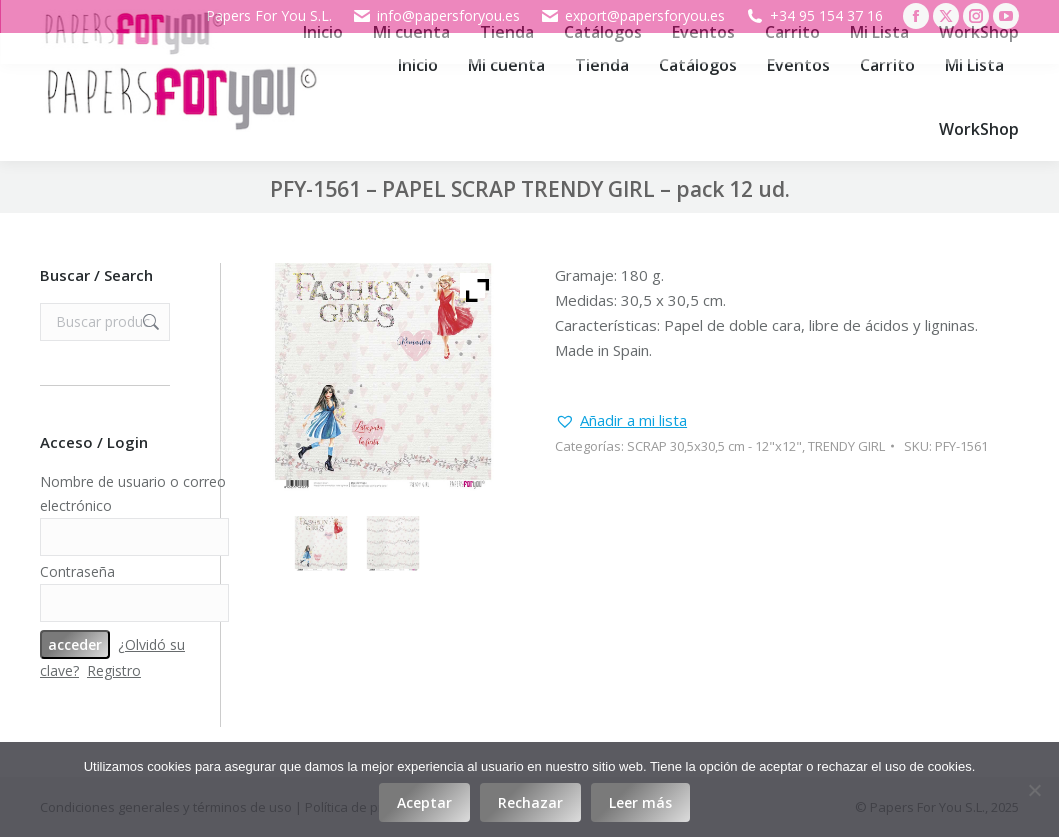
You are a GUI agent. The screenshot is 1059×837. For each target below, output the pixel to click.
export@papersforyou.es (632, 16)
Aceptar (424, 802)
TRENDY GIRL (846, 446)
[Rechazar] (1034, 790)
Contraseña (77, 571)
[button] (621, 420)
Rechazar (530, 802)
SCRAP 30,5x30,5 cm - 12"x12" (714, 446)
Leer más (640, 802)
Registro (114, 670)
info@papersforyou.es (436, 16)
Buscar (149, 322)
